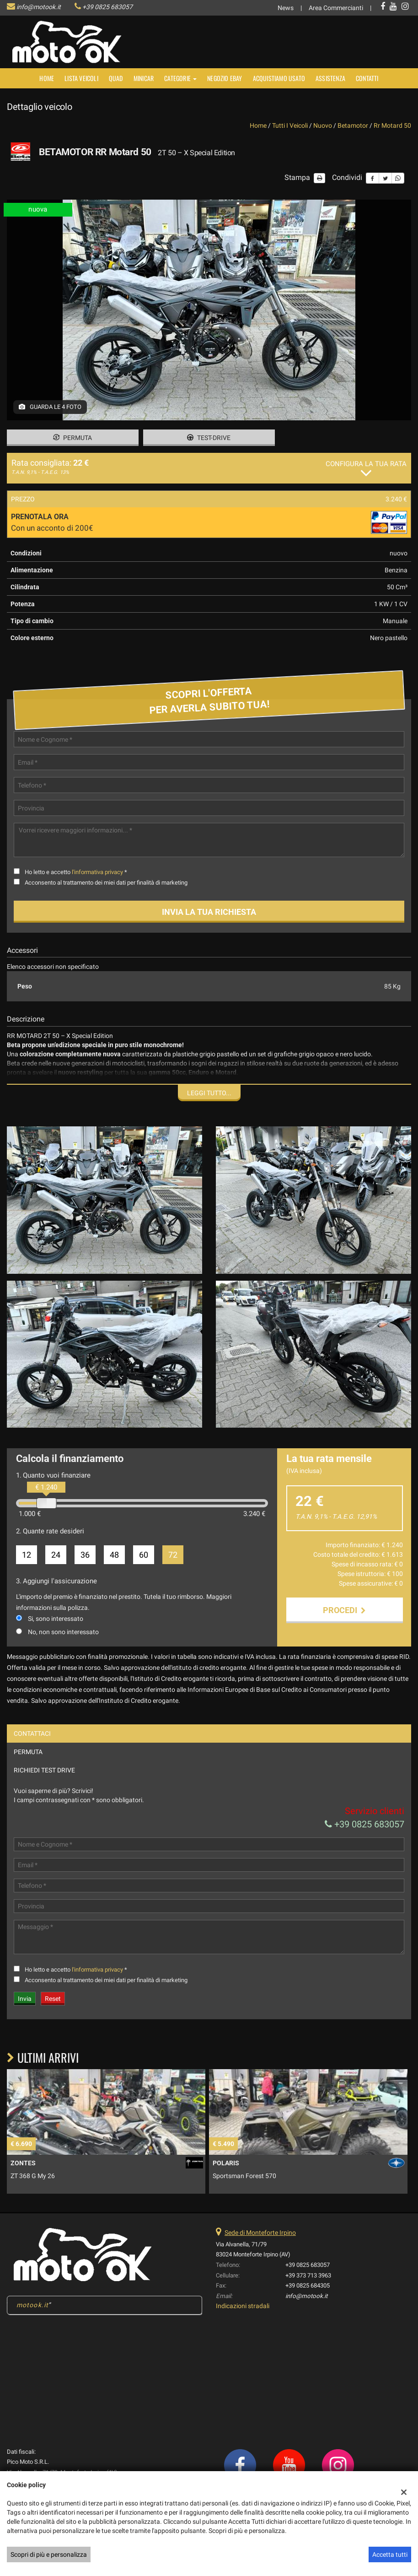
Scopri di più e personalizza (49, 2554)
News (286, 7)
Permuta (72, 437)
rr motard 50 (392, 125)
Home (46, 78)
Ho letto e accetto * (76, 872)
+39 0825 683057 (107, 7)
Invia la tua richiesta (209, 912)
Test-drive (208, 437)
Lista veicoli (81, 78)
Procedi (344, 1610)
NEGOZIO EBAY (224, 78)
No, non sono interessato (63, 1632)
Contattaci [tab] (32, 1746)
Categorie (180, 78)
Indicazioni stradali (242, 2319)
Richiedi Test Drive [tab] (44, 1783)
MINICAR (144, 78)
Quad (116, 78)
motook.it (32, 2318)
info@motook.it (38, 7)
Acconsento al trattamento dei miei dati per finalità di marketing (106, 882)
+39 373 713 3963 (308, 2288)
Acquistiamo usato (279, 78)
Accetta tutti (389, 2554)
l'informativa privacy (97, 872)
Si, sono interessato (55, 1618)
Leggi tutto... (209, 1093)
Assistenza (330, 78)
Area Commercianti (336, 7)
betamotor (353, 125)
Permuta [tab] (28, 1765)
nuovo (322, 125)
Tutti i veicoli (290, 125)
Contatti (367, 78)
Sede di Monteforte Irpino (260, 2246)
